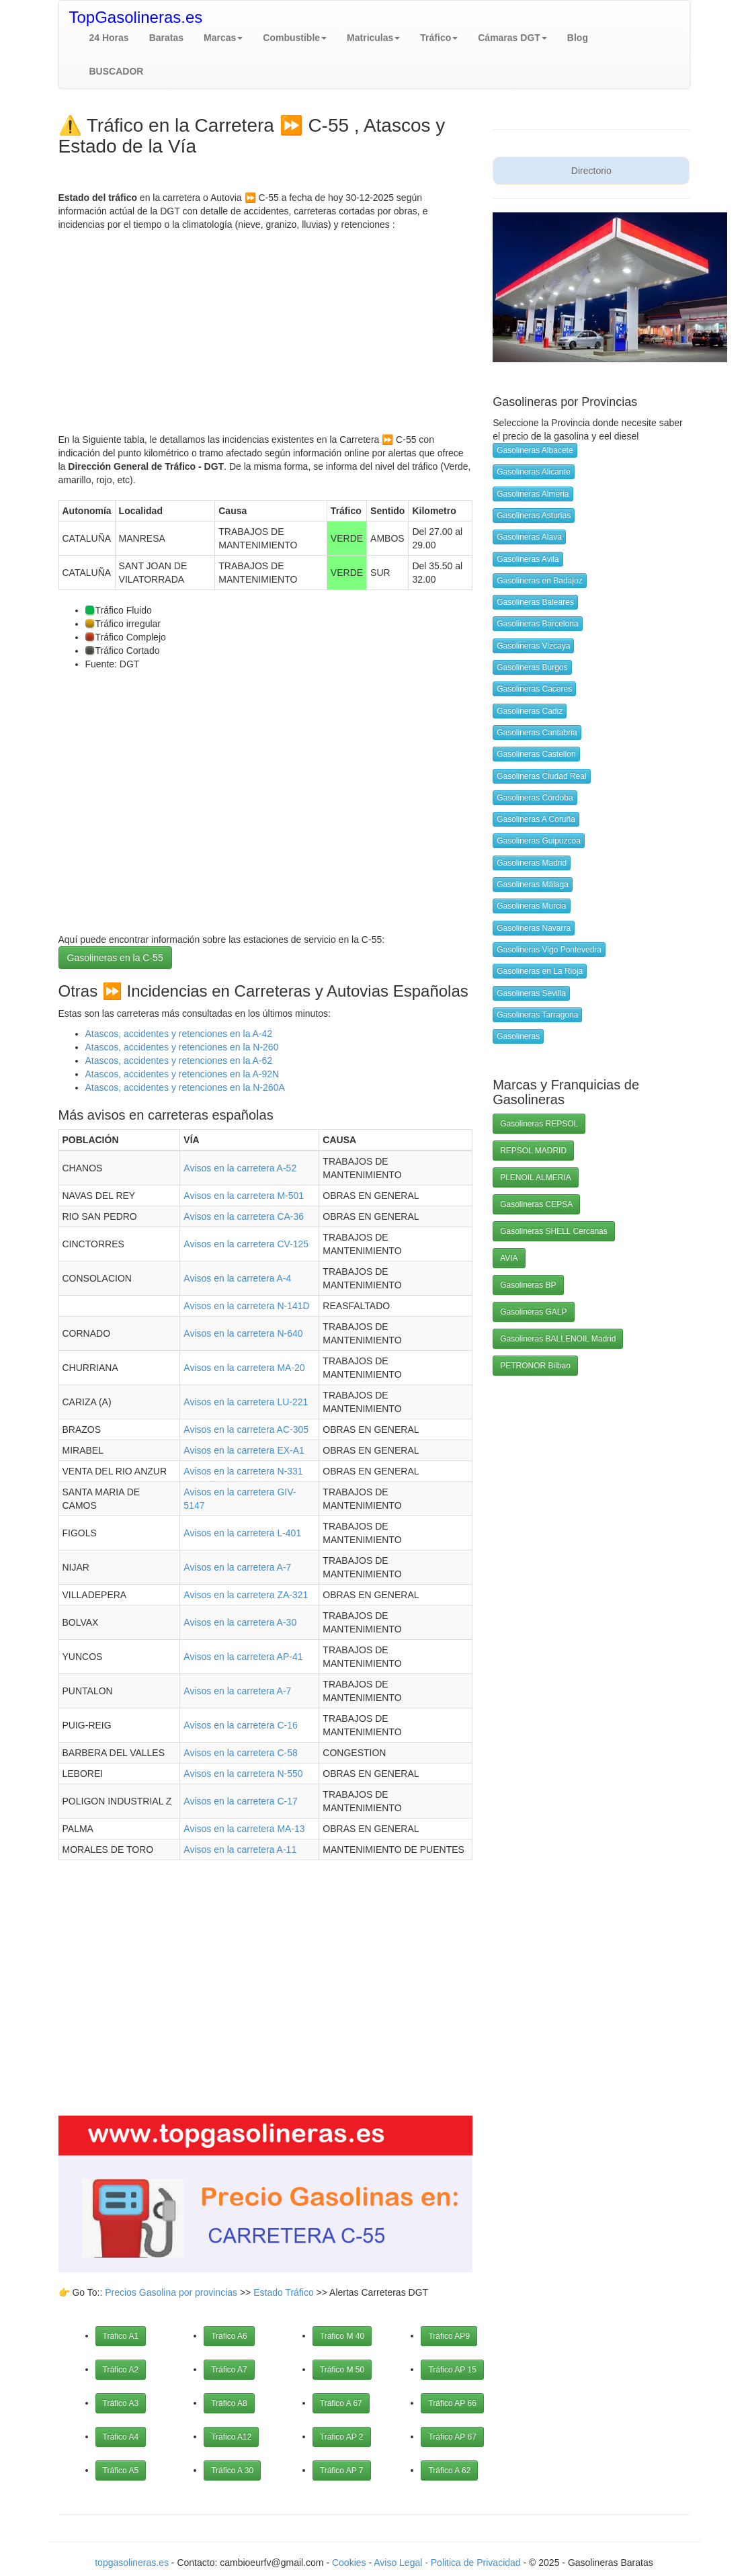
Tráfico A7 (229, 2369)
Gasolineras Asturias (534, 515)
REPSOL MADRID (533, 1150)
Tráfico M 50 (342, 2369)
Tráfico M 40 (342, 2336)
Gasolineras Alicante (533, 471)
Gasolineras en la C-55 (115, 957)
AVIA (508, 1258)
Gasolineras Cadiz (530, 711)
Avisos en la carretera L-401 (242, 1533)
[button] (223, 37)
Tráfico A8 (229, 2403)
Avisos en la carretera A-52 (239, 1168)
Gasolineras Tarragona (537, 1015)
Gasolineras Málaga (533, 884)
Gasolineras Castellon (536, 754)
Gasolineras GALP (533, 1312)
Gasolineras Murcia (531, 906)
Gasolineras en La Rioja (540, 971)
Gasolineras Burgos (532, 667)
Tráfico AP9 (449, 2336)
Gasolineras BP (528, 1285)
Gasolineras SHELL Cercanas (554, 1231)
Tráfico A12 (231, 2437)
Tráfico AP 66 (452, 2403)
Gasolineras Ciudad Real (541, 776)
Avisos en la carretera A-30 (239, 1622)
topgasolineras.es (132, 2562)
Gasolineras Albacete (535, 450)
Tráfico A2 (121, 2369)
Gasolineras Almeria (533, 494)
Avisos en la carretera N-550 (242, 1773)
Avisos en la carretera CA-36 (243, 1216)
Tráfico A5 (121, 2470)
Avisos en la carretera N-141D (246, 1305)
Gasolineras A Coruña (536, 819)
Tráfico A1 (121, 2336)
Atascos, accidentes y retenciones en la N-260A (185, 1087)
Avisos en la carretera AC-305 (245, 1429)
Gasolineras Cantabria (537, 732)
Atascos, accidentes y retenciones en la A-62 (179, 1060)
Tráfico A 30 (232, 2470)
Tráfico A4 (121, 2437)
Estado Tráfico (283, 2292)
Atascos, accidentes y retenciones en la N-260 (182, 1047)
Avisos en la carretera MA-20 (243, 1367)
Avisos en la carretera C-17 (240, 1801)
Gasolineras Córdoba (535, 797)
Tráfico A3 (121, 2403)
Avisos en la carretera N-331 (242, 1471)
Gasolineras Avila (528, 559)
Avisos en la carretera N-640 (242, 1333)
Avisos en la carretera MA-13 (243, 1828)
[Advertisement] (265, 325)
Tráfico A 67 (341, 2403)
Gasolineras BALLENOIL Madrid (558, 1338)
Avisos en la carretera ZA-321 (245, 1594)
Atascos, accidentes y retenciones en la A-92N (182, 1074)
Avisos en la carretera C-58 (240, 1752)
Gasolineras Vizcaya (533, 646)
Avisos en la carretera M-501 (243, 1195)
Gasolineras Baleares (535, 602)
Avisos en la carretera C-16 (240, 1725)
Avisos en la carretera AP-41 (242, 1656)
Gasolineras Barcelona (537, 623)
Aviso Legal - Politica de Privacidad (448, 2562)
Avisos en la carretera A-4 (237, 1278)
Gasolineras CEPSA (536, 1204)
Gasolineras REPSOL (539, 1123)
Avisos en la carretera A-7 (237, 1567)
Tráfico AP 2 (342, 2437)
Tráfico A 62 (449, 2470)
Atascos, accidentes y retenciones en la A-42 (179, 1033)
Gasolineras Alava (529, 537)
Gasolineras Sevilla (531, 993)
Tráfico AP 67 (452, 2437)
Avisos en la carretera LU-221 (245, 1402)
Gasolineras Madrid (532, 863)
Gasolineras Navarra (534, 928)
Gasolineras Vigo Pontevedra (549, 949)
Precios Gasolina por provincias (171, 2292)
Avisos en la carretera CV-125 (245, 1244)
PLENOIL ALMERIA (535, 1177)
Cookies (350, 2562)
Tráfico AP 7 (342, 2470)
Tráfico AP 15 (452, 2369)
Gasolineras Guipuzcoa (539, 840)
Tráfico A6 (229, 2336)
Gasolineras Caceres (534, 689)
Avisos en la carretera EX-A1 (243, 1450)
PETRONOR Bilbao (535, 1365)
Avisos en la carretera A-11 (239, 1849)
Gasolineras (518, 1036)
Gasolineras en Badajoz (539, 580)
